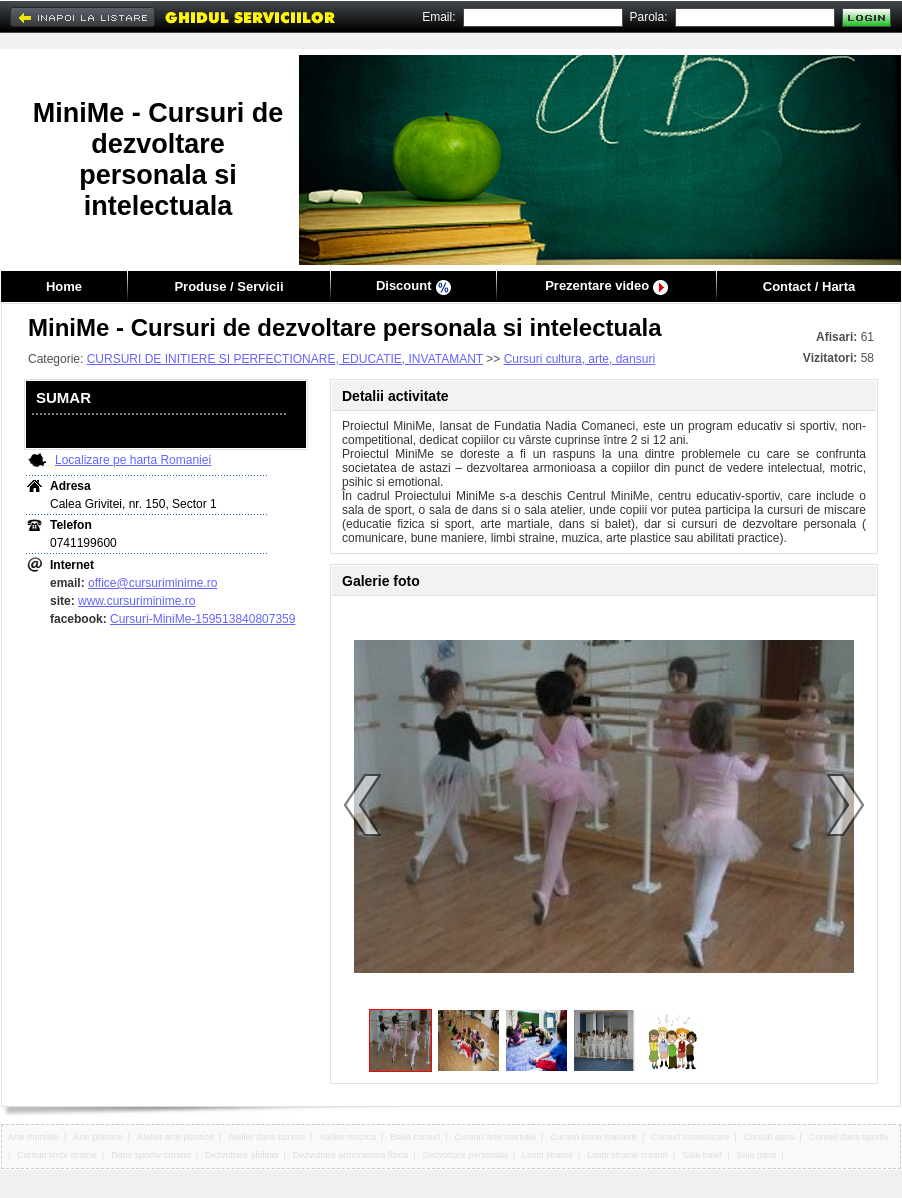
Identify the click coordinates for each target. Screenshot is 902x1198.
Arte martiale (33, 1137)
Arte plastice (98, 1137)
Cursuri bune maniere (593, 1137)
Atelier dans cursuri (266, 1137)
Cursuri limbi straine (57, 1155)
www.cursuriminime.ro (136, 601)
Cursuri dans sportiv (849, 1137)
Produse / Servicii (228, 286)
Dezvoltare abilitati (242, 1155)
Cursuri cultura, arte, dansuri (579, 359)
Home (64, 286)
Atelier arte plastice (175, 1137)
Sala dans (757, 1155)
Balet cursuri (415, 1137)
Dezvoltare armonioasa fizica (351, 1155)
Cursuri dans (769, 1137)
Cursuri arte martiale (496, 1137)
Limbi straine (547, 1155)
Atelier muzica (347, 1137)
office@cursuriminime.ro (152, 583)
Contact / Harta (809, 286)
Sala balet (702, 1155)
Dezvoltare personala (465, 1155)
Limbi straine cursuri (627, 1155)
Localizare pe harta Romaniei (133, 460)
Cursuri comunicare (690, 1137)
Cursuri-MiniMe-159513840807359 (202, 619)
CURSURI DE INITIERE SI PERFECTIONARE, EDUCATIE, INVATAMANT (285, 359)
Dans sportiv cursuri (151, 1155)
